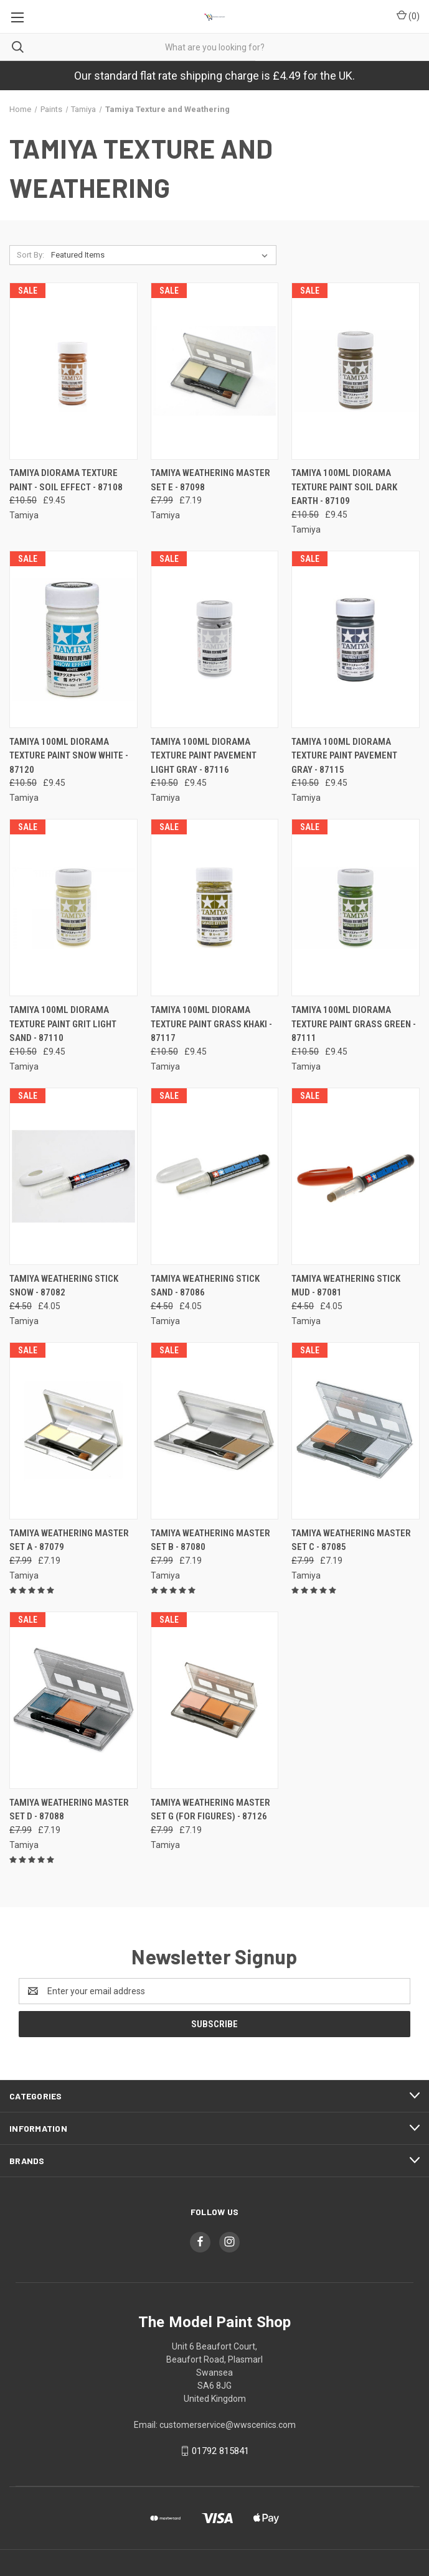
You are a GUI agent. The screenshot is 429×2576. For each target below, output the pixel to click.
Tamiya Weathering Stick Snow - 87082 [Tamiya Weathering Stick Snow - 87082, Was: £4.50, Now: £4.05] (63, 1286)
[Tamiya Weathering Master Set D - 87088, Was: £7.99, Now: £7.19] (73, 1700)
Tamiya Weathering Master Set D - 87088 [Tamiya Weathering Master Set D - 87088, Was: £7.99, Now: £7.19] (69, 1809)
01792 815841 (220, 2451)
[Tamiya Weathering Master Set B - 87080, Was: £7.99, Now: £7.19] (214, 1431)
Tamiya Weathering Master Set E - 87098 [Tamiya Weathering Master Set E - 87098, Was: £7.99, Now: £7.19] (210, 480)
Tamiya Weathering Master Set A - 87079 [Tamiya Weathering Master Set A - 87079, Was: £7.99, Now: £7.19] (69, 1540)
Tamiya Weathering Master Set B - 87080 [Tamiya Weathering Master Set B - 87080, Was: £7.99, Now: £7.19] (210, 1540)
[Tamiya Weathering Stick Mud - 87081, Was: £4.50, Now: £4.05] (355, 1176)
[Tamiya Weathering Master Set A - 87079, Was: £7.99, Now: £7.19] (73, 1431)
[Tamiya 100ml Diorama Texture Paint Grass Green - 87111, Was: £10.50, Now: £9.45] (355, 907)
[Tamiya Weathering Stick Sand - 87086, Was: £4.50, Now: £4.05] (214, 1176)
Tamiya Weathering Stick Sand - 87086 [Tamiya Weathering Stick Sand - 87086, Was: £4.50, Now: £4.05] (205, 1286)
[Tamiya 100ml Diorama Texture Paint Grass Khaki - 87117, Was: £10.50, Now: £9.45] (214, 907)
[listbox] (162, 255)
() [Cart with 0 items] (408, 15)
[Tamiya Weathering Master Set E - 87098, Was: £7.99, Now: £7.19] (214, 371)
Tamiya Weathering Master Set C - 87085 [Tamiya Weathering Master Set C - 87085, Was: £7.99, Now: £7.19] (351, 1540)
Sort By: (30, 254)
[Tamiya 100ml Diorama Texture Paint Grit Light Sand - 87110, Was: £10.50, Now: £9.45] (73, 907)
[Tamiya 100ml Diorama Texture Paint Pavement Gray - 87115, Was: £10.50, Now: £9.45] (355, 639)
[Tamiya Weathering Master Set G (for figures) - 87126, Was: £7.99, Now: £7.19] (214, 1700)
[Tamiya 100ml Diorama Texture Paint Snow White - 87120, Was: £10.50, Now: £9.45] (73, 639)
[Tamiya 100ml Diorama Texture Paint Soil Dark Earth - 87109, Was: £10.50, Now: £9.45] (355, 371)
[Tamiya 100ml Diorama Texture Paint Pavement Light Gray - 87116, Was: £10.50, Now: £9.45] (214, 639)
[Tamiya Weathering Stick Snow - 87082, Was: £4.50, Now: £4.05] (73, 1176)
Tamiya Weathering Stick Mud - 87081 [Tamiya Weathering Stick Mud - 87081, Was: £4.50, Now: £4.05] (345, 1286)
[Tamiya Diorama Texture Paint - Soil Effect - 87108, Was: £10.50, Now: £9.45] (73, 371)
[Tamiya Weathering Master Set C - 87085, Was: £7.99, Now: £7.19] (355, 1431)
